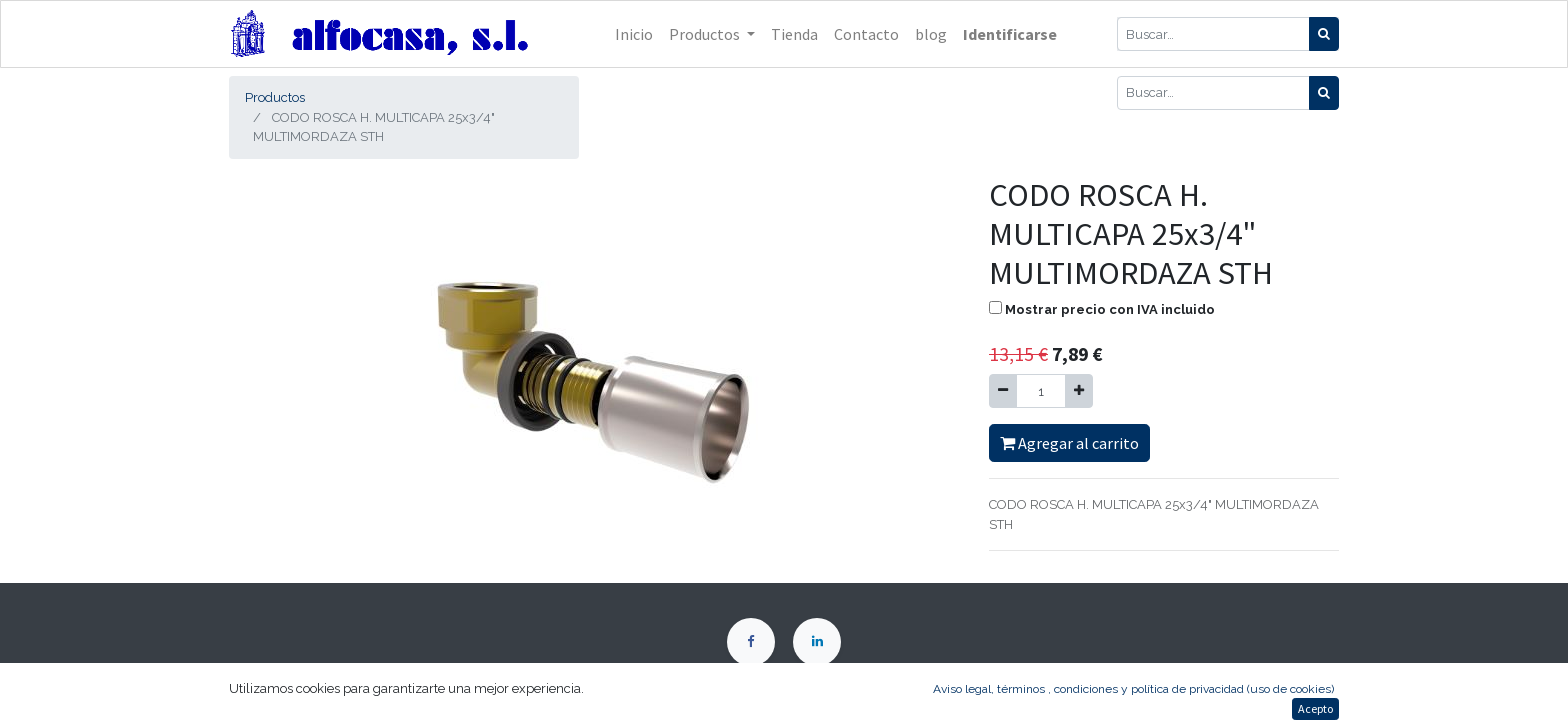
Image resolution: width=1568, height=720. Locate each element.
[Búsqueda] (1324, 34)
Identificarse (1010, 34)
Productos (275, 97)
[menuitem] (634, 34)
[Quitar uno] (1003, 391)
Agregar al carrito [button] (1069, 443)
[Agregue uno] (1079, 391)
